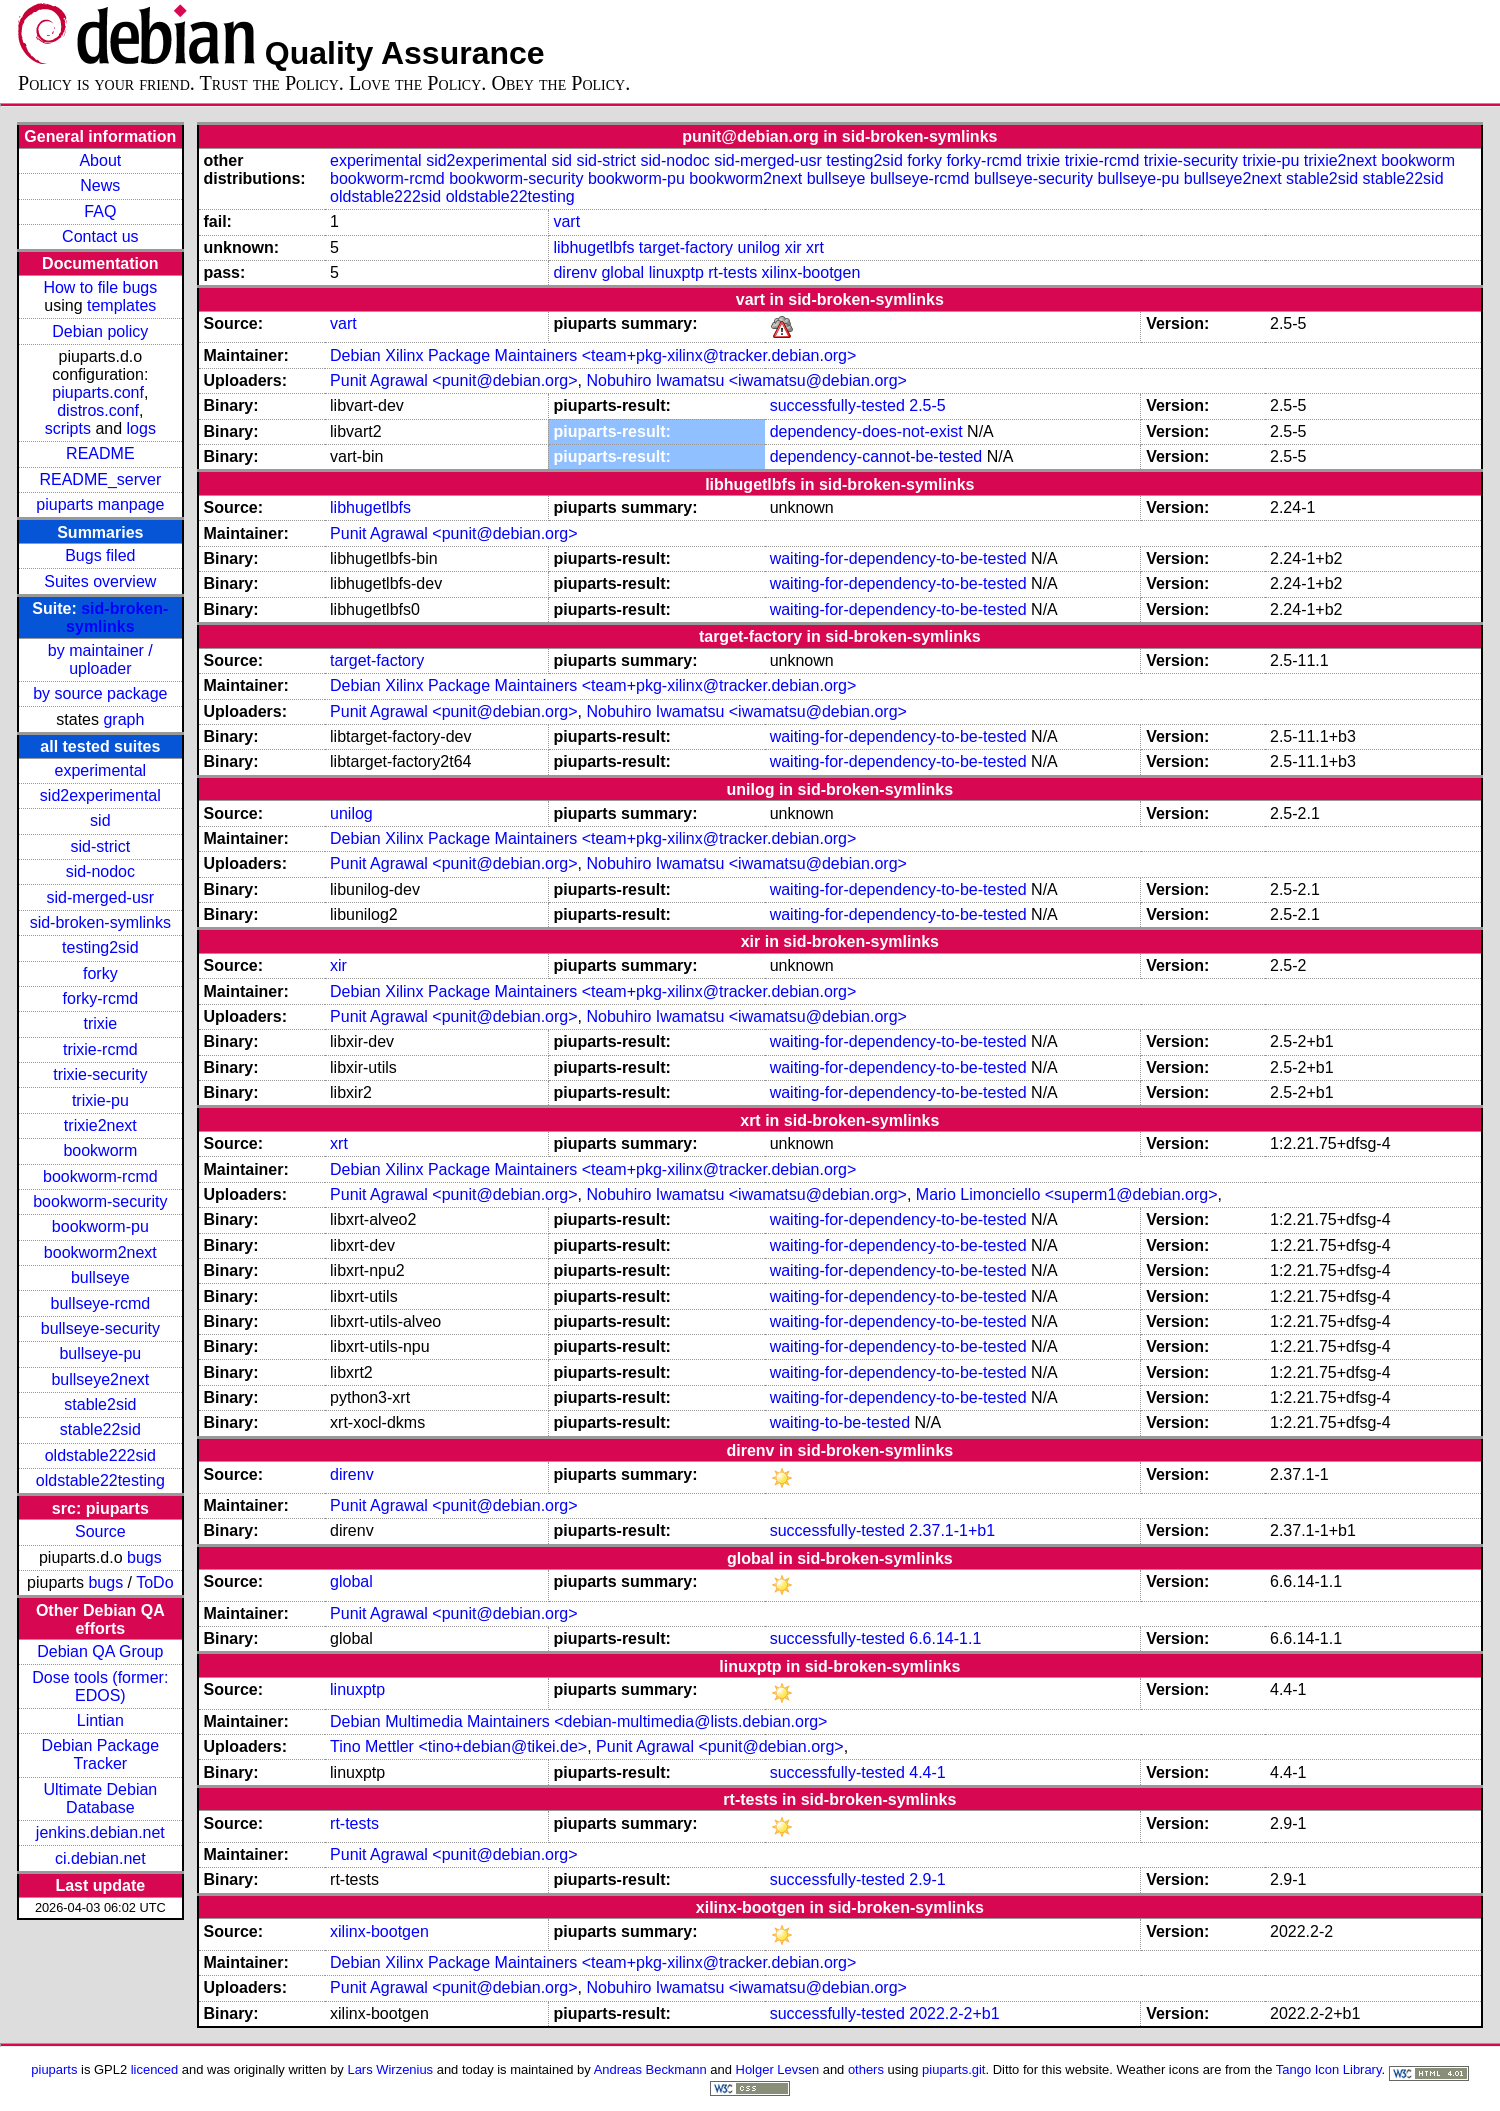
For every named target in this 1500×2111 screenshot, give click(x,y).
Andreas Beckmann (650, 2069)
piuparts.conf (98, 392)
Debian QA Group (100, 1651)
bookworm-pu (100, 1226)
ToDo (154, 1582)
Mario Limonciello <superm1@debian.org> (1067, 1194)
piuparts (54, 2069)
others (866, 2069)
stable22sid (100, 1429)
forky (100, 973)
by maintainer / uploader (100, 659)
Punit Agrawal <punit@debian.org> (454, 380)
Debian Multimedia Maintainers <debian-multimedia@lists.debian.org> (578, 1721)
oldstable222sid (100, 1455)
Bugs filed (100, 555)
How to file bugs (100, 287)
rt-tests (732, 272)
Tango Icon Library (1329, 2069)
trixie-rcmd (100, 1049)
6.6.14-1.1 (945, 1638)
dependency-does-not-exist (866, 431)
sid (100, 820)
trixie (100, 1023)
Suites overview (100, 581)
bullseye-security (100, 1328)
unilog (759, 247)
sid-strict (101, 846)
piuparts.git (953, 2069)
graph (123, 719)
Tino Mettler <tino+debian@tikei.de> (458, 1746)
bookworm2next (100, 1252)
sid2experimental (100, 795)
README (100, 453)
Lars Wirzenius (390, 2069)
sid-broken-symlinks (117, 617)
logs (141, 428)
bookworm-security (100, 1201)
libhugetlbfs (593, 247)
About (100, 160)
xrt (815, 247)
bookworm (100, 1150)
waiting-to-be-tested (840, 1422)
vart (566, 221)
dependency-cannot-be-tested (876, 456)
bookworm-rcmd (100, 1176)
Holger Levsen (778, 2069)
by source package (100, 693)
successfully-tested (837, 405)
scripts (68, 428)
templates (121, 305)
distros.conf (98, 410)
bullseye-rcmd (101, 1303)
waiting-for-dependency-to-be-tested (898, 558)
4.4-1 (927, 1772)
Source (100, 1531)
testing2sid (100, 947)
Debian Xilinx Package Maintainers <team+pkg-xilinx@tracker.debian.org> (593, 355)
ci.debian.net (100, 1858)
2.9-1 (927, 1879)
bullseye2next (100, 1379)
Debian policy (100, 331)
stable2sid (100, 1404)
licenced (155, 2069)
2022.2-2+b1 (954, 2013)
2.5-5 (927, 405)
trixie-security (100, 1074)
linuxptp (676, 272)
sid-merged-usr (101, 897)
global (622, 272)
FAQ (100, 211)
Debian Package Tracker (100, 1754)
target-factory (686, 247)
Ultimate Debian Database (100, 1798)
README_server (100, 479)
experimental (101, 770)
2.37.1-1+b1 (952, 1530)
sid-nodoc (100, 871)
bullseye (100, 1277)
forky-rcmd (101, 998)
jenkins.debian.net (100, 1832)
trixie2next (100, 1125)
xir (793, 247)
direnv (575, 272)
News (100, 185)
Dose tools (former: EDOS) (100, 1686)
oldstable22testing (100, 1480)
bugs (144, 1557)
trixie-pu (100, 1100)
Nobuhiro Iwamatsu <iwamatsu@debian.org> (746, 380)
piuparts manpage (100, 504)
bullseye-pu (100, 1353)
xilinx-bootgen (811, 272)
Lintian (100, 1720)
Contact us (100, 236)
